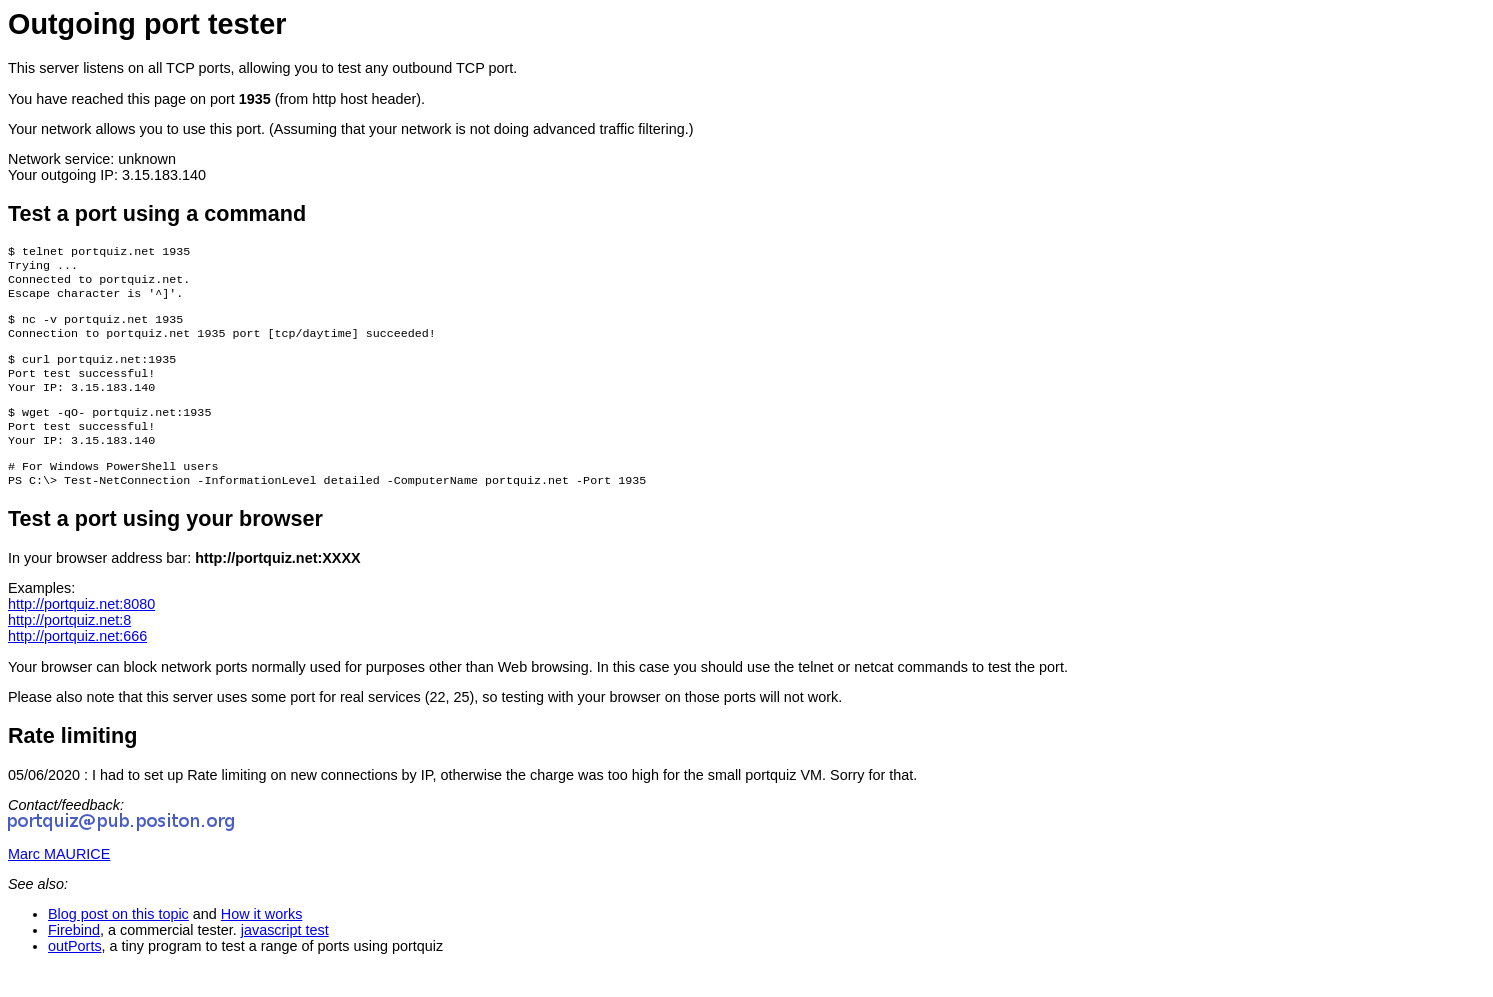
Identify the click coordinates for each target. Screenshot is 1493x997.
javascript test (285, 958)
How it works (262, 942)
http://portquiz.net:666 (77, 664)
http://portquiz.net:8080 (81, 632)
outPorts (75, 974)
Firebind (74, 958)
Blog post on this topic (118, 942)
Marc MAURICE (59, 882)
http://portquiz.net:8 (69, 648)
